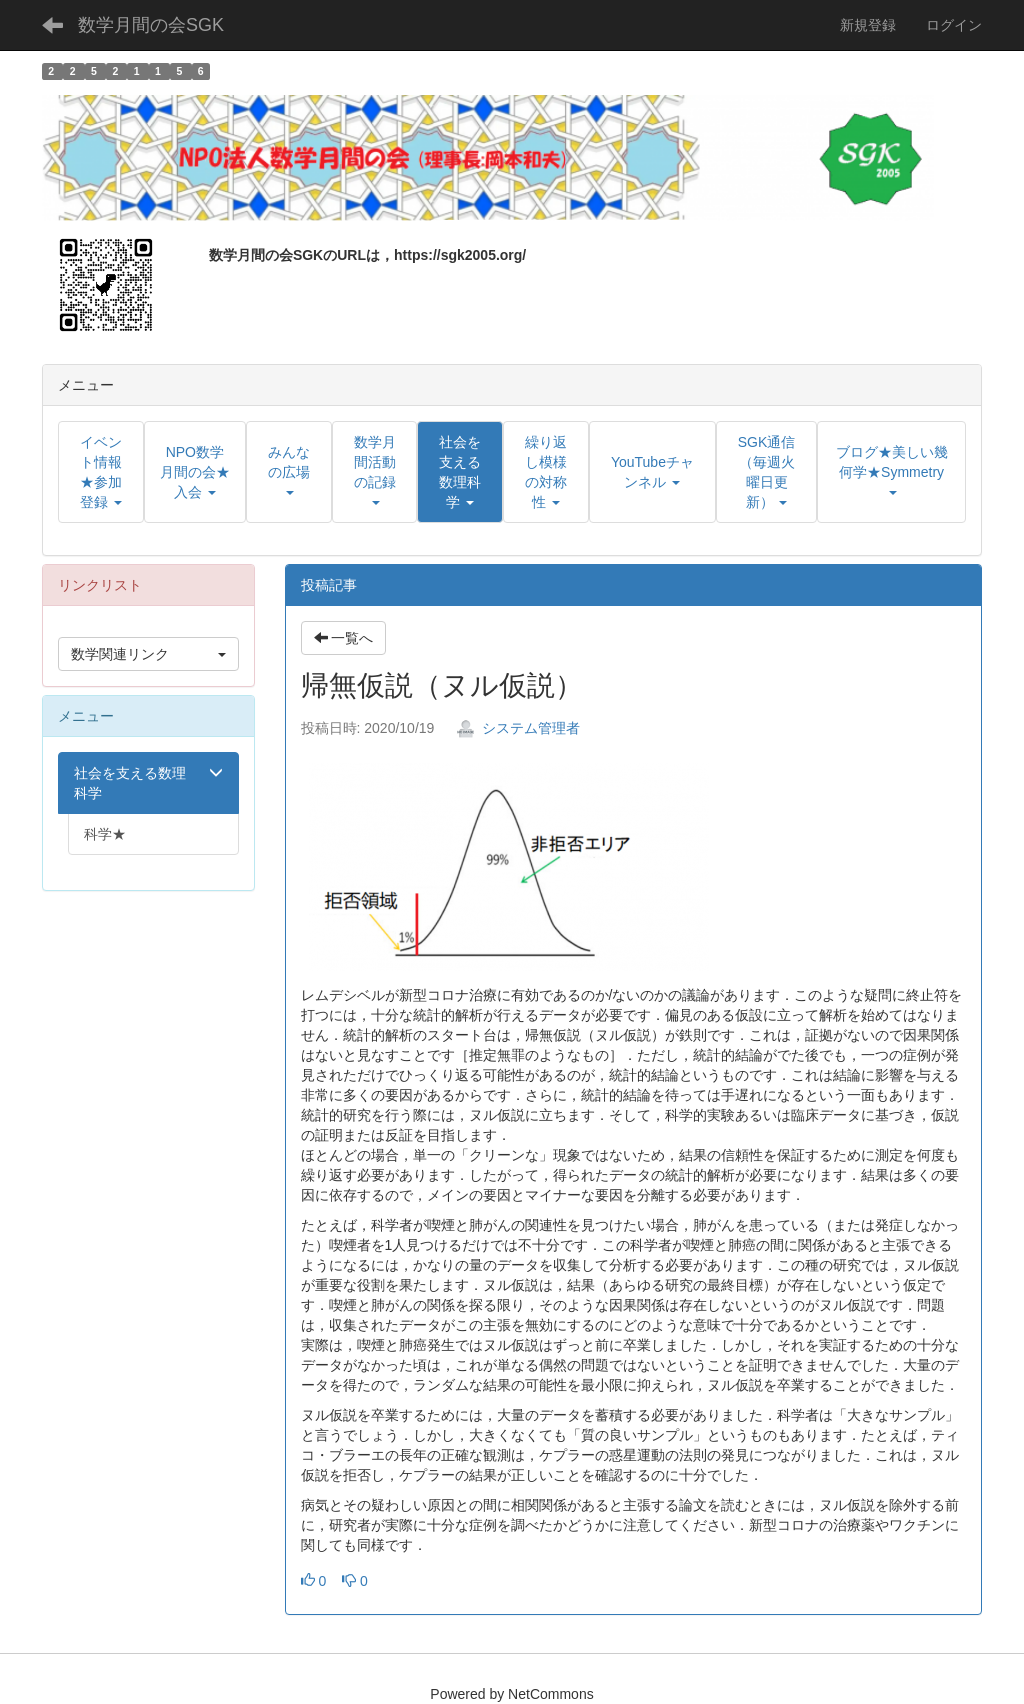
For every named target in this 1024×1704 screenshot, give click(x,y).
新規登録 (868, 25)
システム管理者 (518, 728)
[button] (460, 472)
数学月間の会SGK (151, 25)
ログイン (954, 25)
